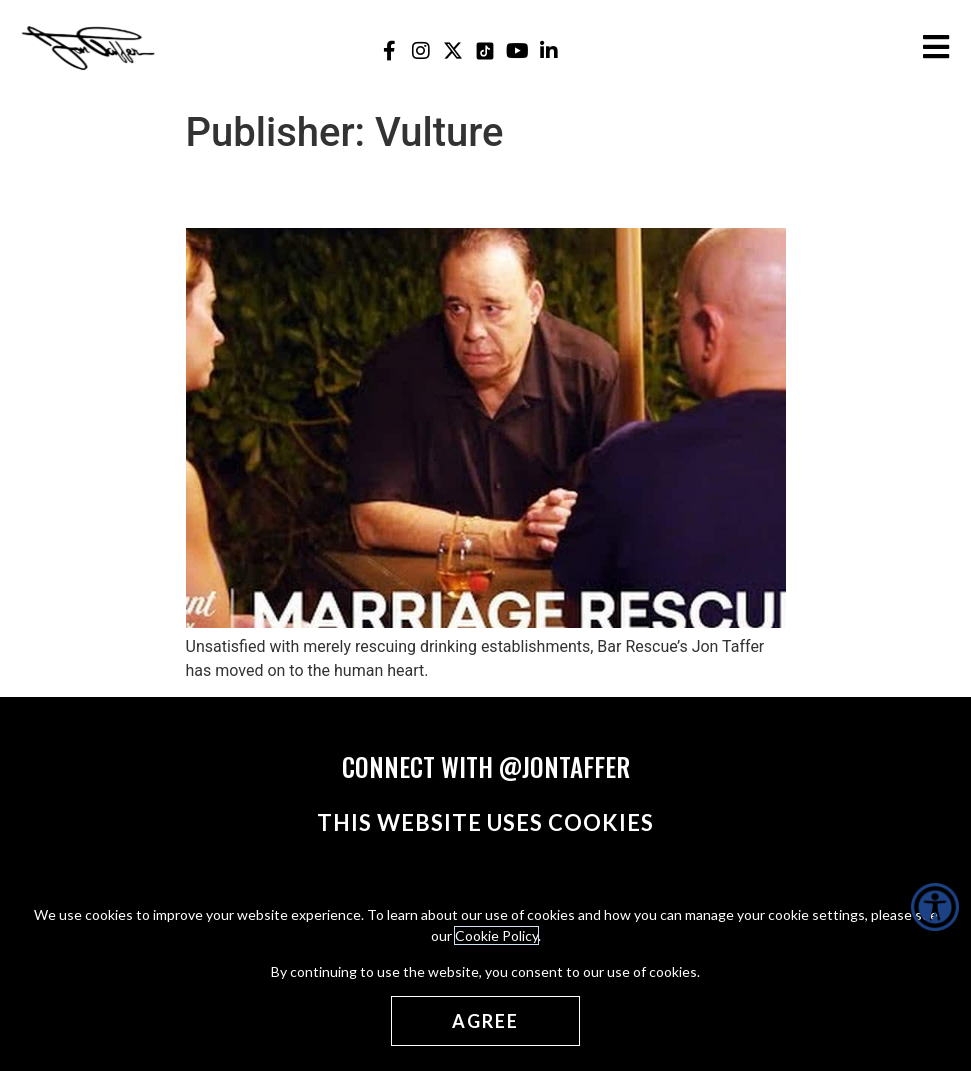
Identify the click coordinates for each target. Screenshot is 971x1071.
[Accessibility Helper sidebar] (935, 907)
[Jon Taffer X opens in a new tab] (453, 50)
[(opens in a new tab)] (486, 622)
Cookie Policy (496, 935)
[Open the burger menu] (936, 47)
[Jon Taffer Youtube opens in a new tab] (517, 50)
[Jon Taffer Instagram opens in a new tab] (421, 50)
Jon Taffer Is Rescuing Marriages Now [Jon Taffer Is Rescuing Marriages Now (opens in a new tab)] (459, 192)
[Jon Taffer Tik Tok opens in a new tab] (485, 50)
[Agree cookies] (485, 1021)
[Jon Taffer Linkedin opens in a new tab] (549, 50)
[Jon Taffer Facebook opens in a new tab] (389, 50)
